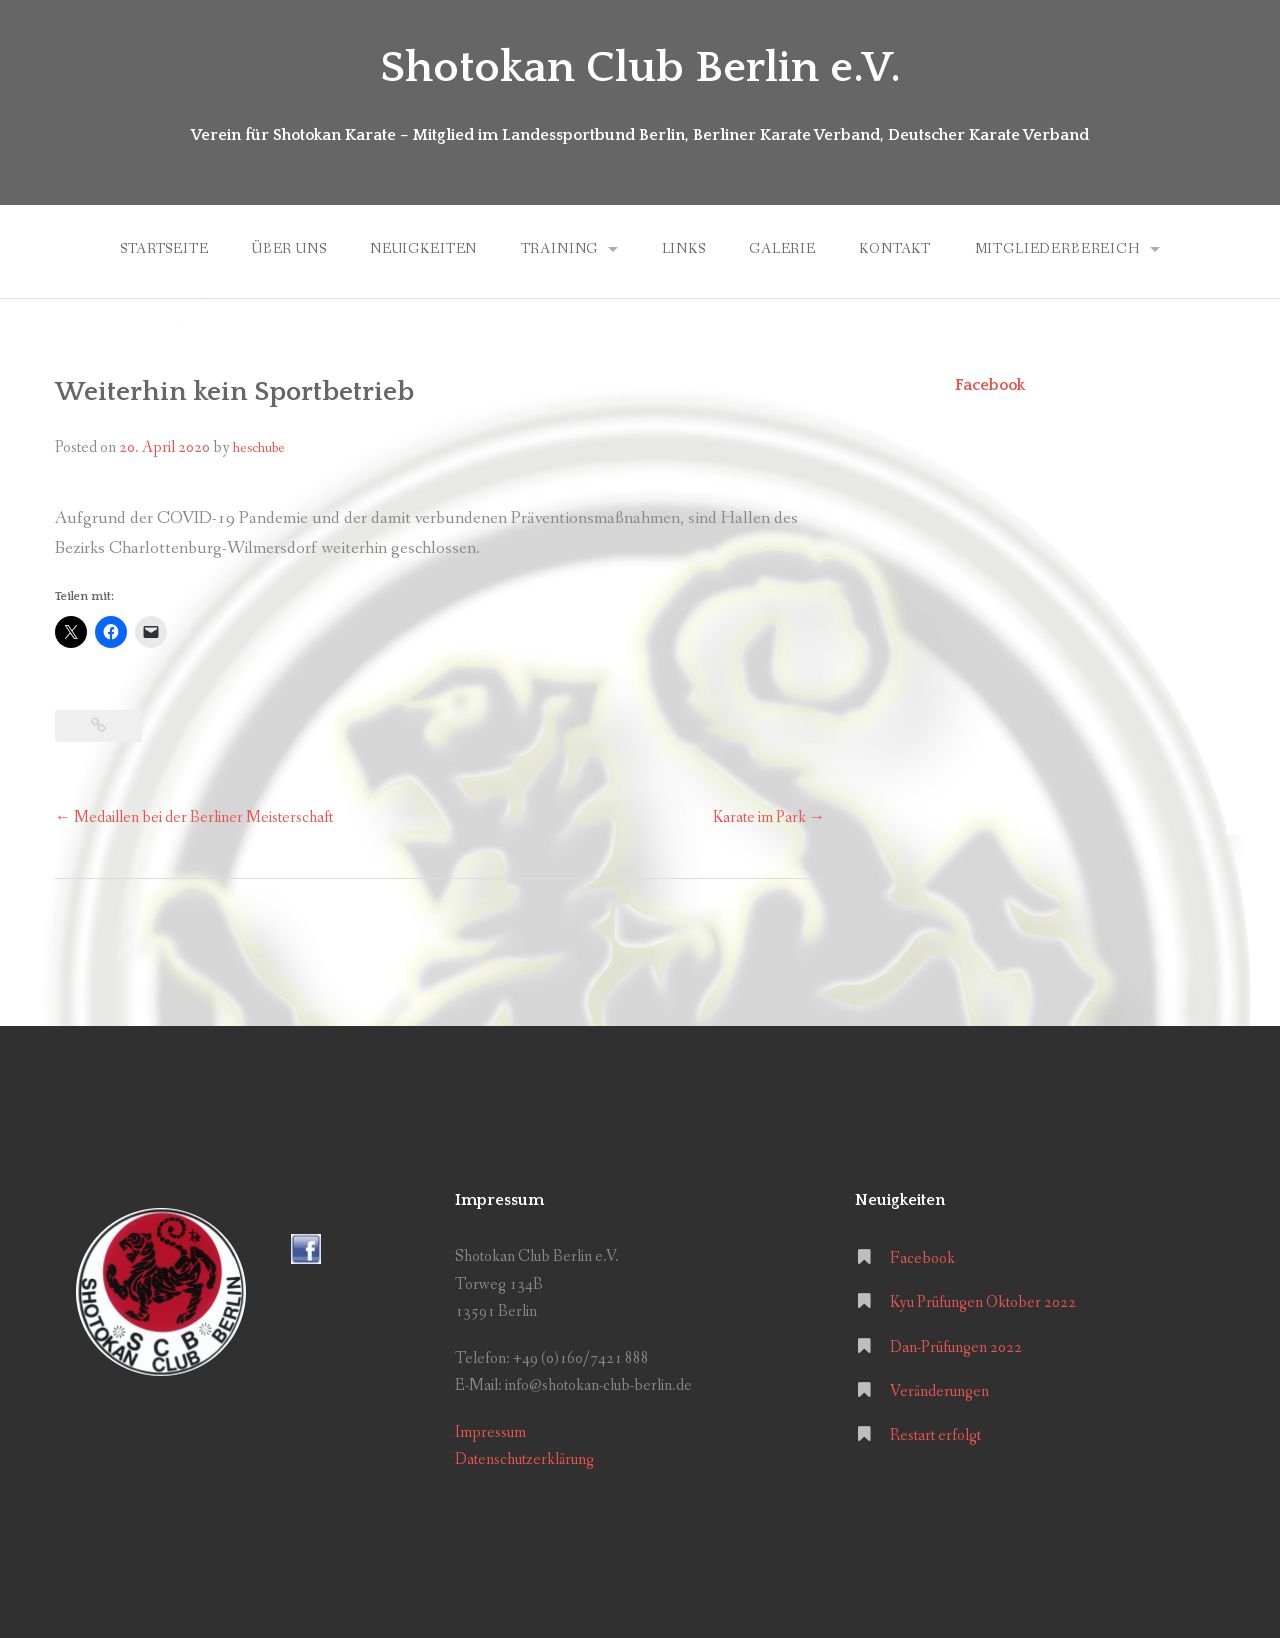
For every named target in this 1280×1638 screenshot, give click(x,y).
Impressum (490, 1432)
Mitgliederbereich (1057, 249)
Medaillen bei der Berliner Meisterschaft (194, 817)
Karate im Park (769, 817)
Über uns (289, 249)
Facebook (990, 385)
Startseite (164, 249)
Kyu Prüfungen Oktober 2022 (983, 1302)
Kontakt (895, 249)
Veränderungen (939, 1391)
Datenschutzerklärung (524, 1459)
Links (684, 249)
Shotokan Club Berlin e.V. (640, 68)
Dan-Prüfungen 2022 (956, 1347)
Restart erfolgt (935, 1435)
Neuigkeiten (423, 249)
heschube (259, 448)
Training (560, 249)
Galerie (782, 249)
